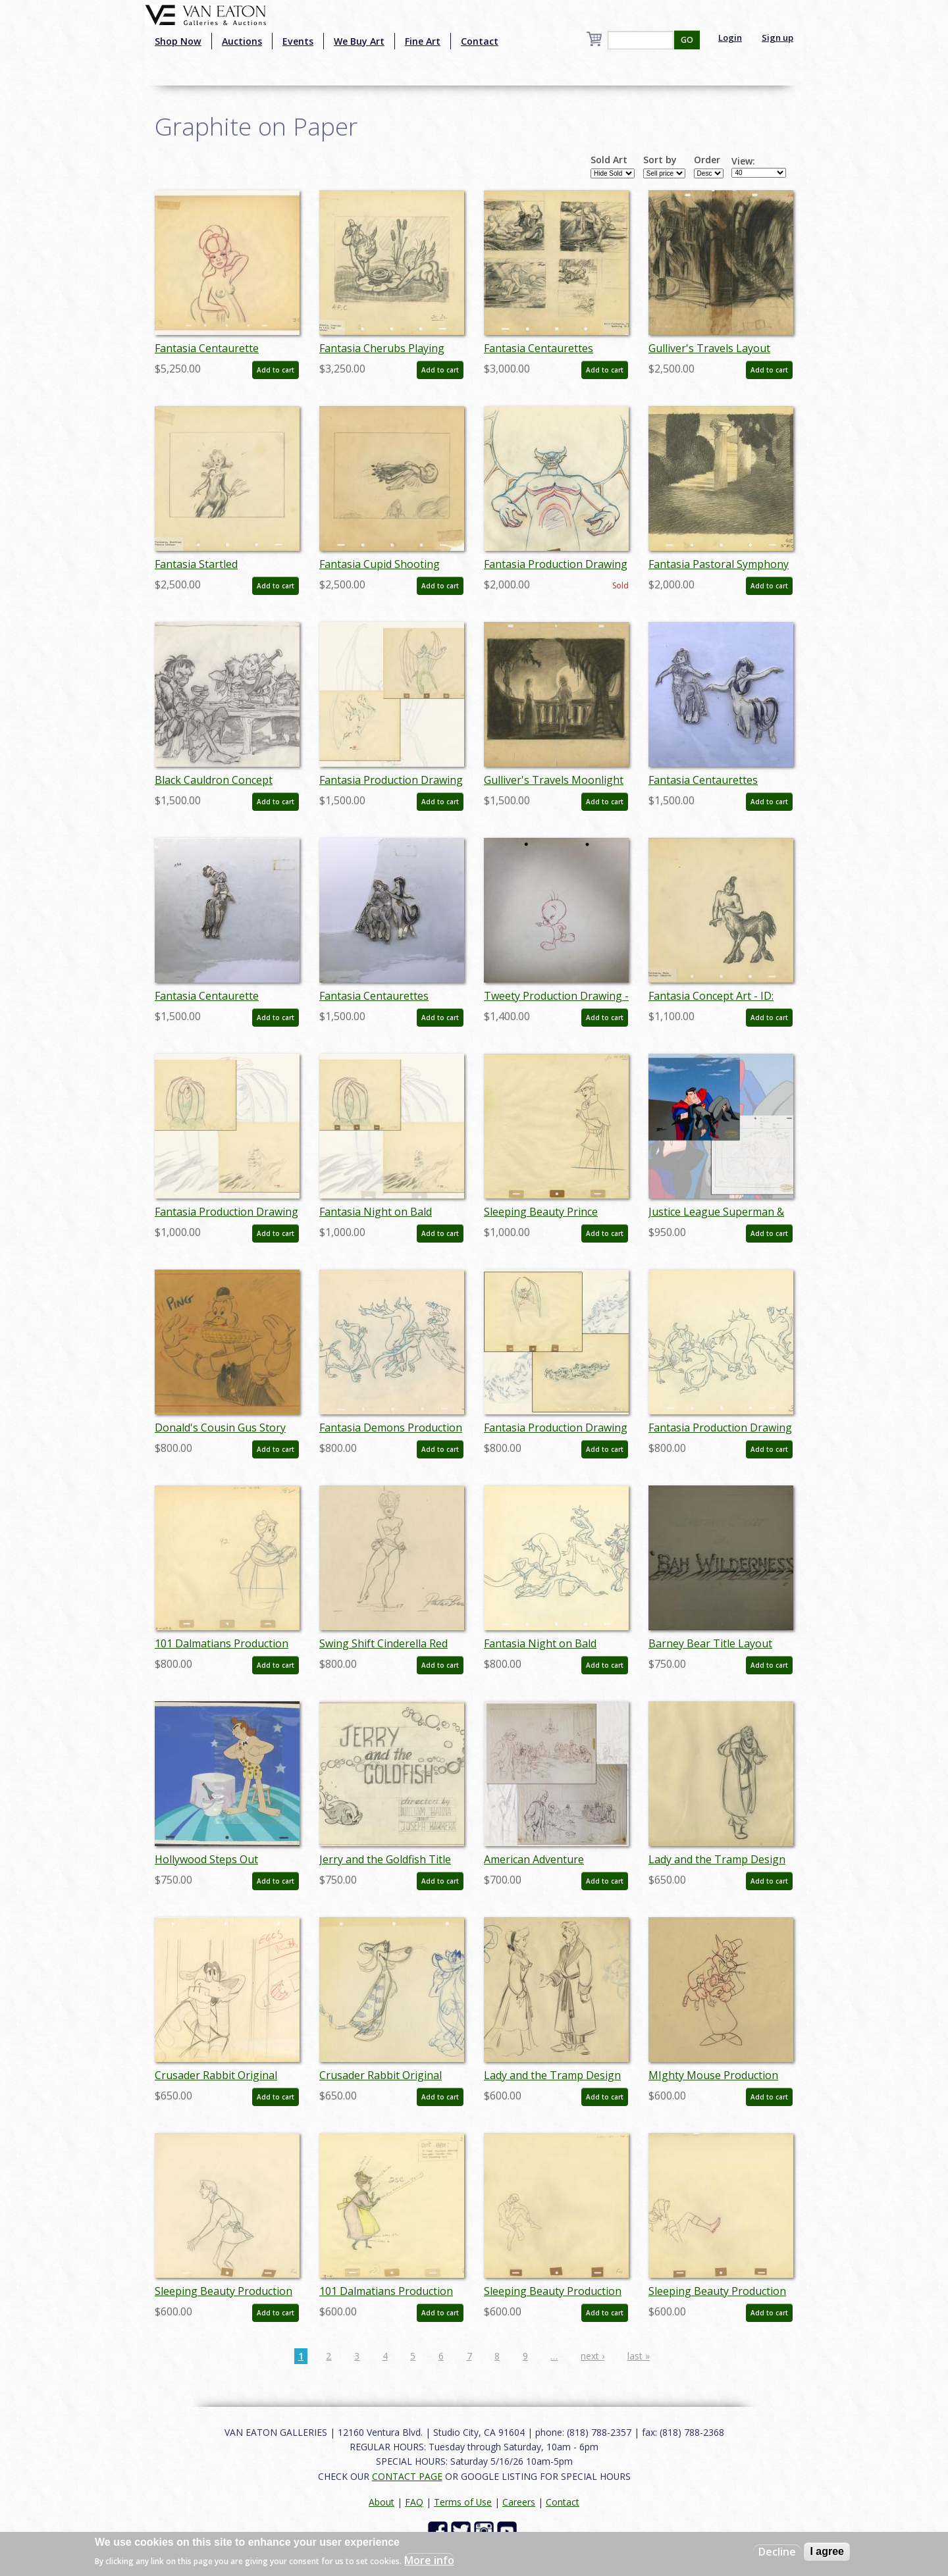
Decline (777, 2551)
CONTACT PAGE (407, 2476)
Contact (479, 41)
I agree (827, 2551)
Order (707, 160)
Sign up (777, 37)
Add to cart (275, 369)
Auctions (242, 41)
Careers (518, 2502)
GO (687, 39)
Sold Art (609, 160)
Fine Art (422, 41)
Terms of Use (463, 2502)
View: (743, 161)
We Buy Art (359, 41)
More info (429, 2560)
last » (638, 2356)
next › (592, 2356)
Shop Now (178, 41)
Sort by (660, 160)
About (381, 2502)
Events (297, 41)
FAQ (414, 2502)
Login (730, 37)
